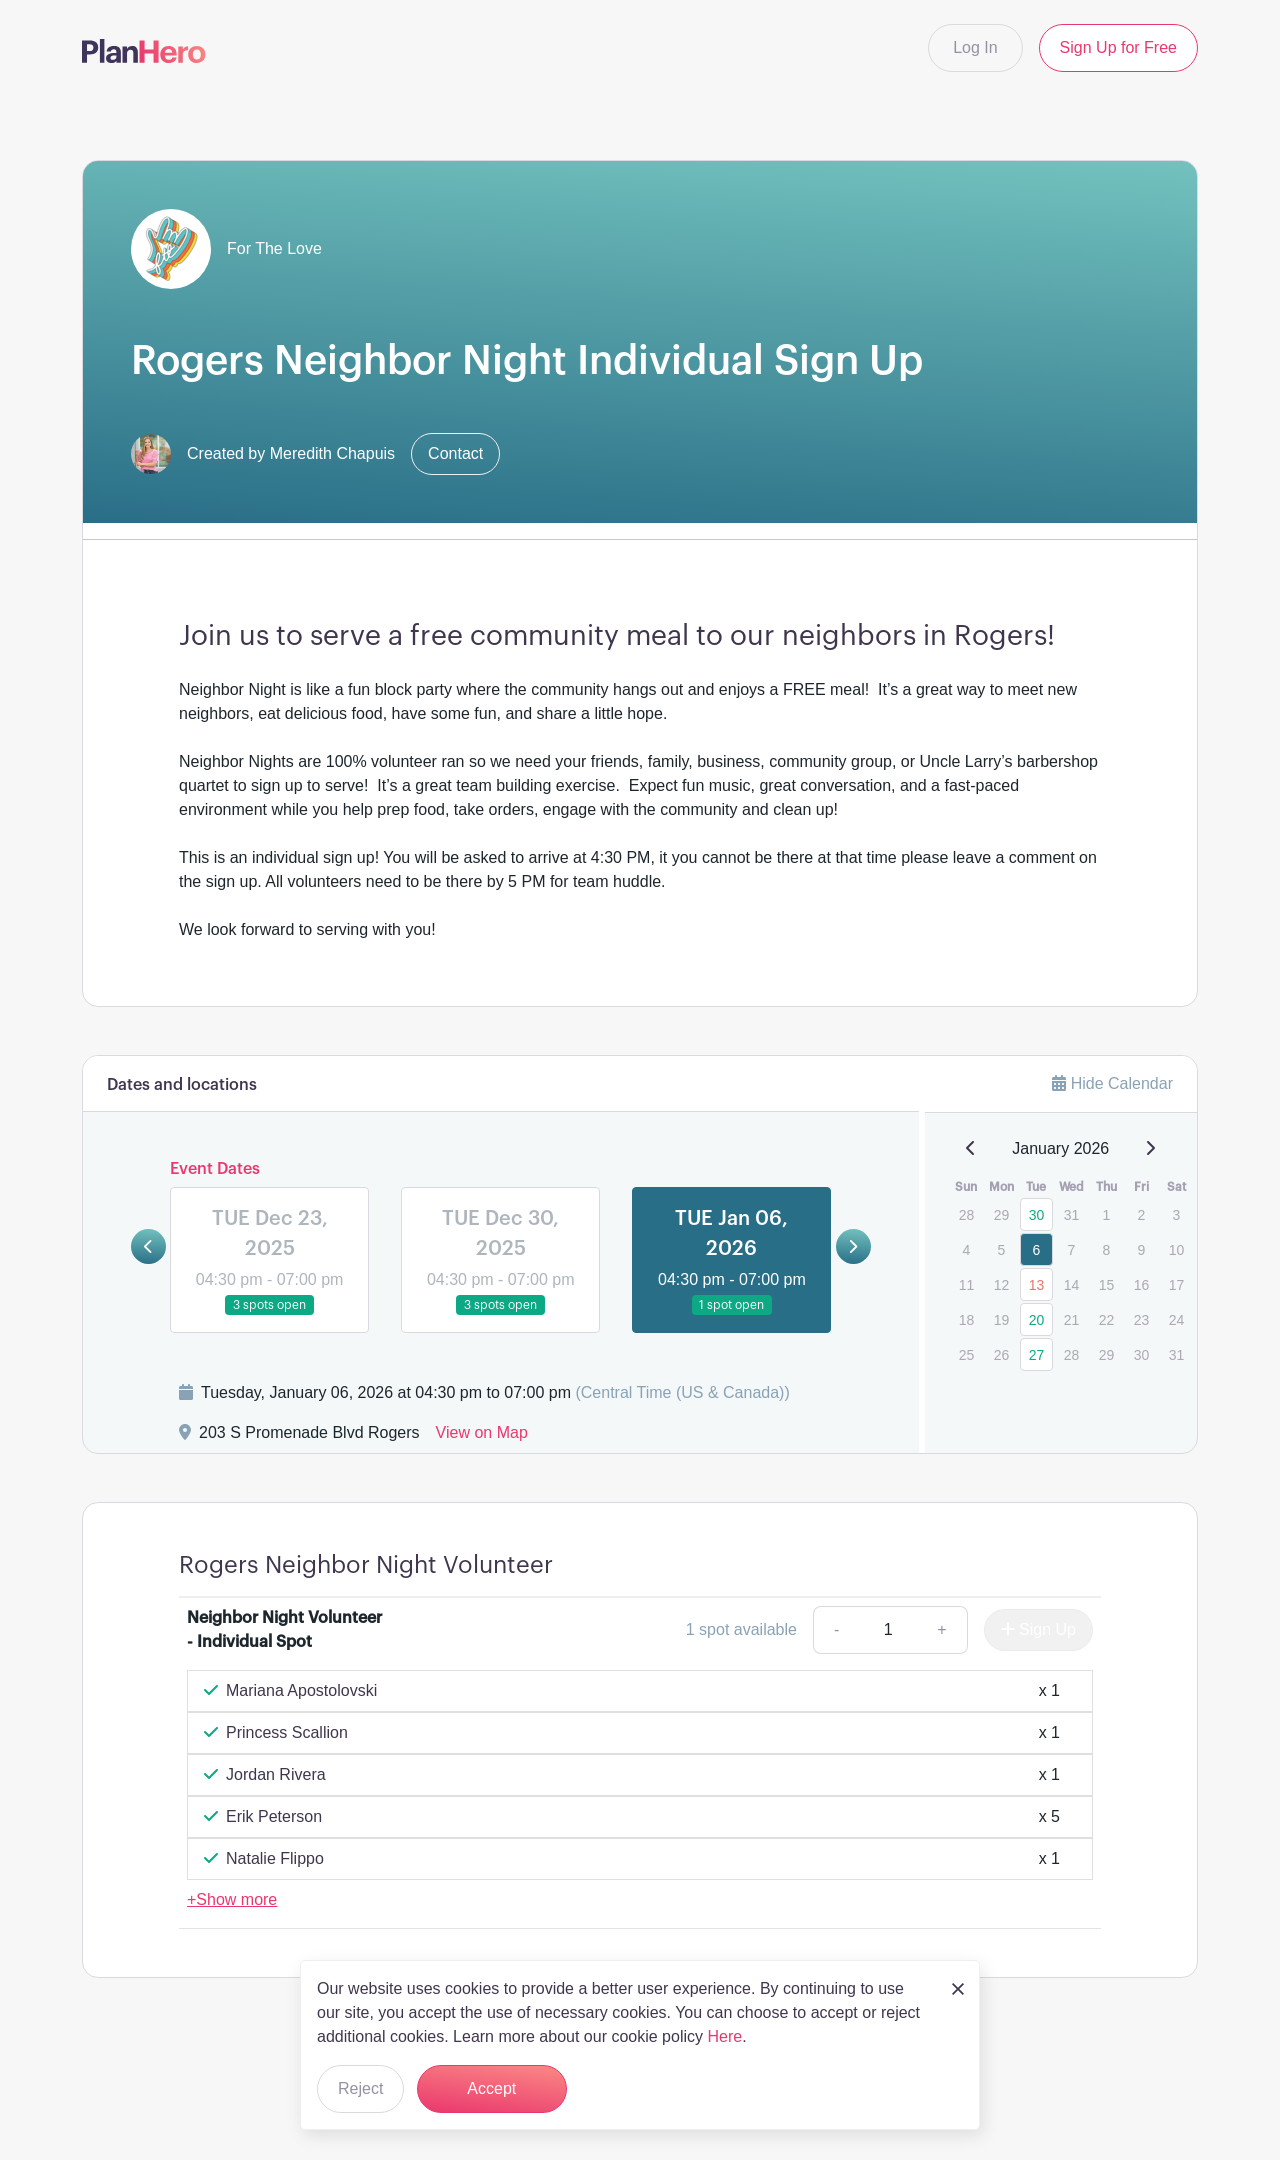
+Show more (232, 1899)
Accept (491, 2088)
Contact (455, 453)
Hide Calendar (1112, 1083)
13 (1037, 1285)
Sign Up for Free (1118, 47)
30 (1037, 1215)
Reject (360, 2088)
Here (724, 2036)
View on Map (482, 1432)
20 (1037, 1320)
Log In (975, 47)
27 (1037, 1355)
